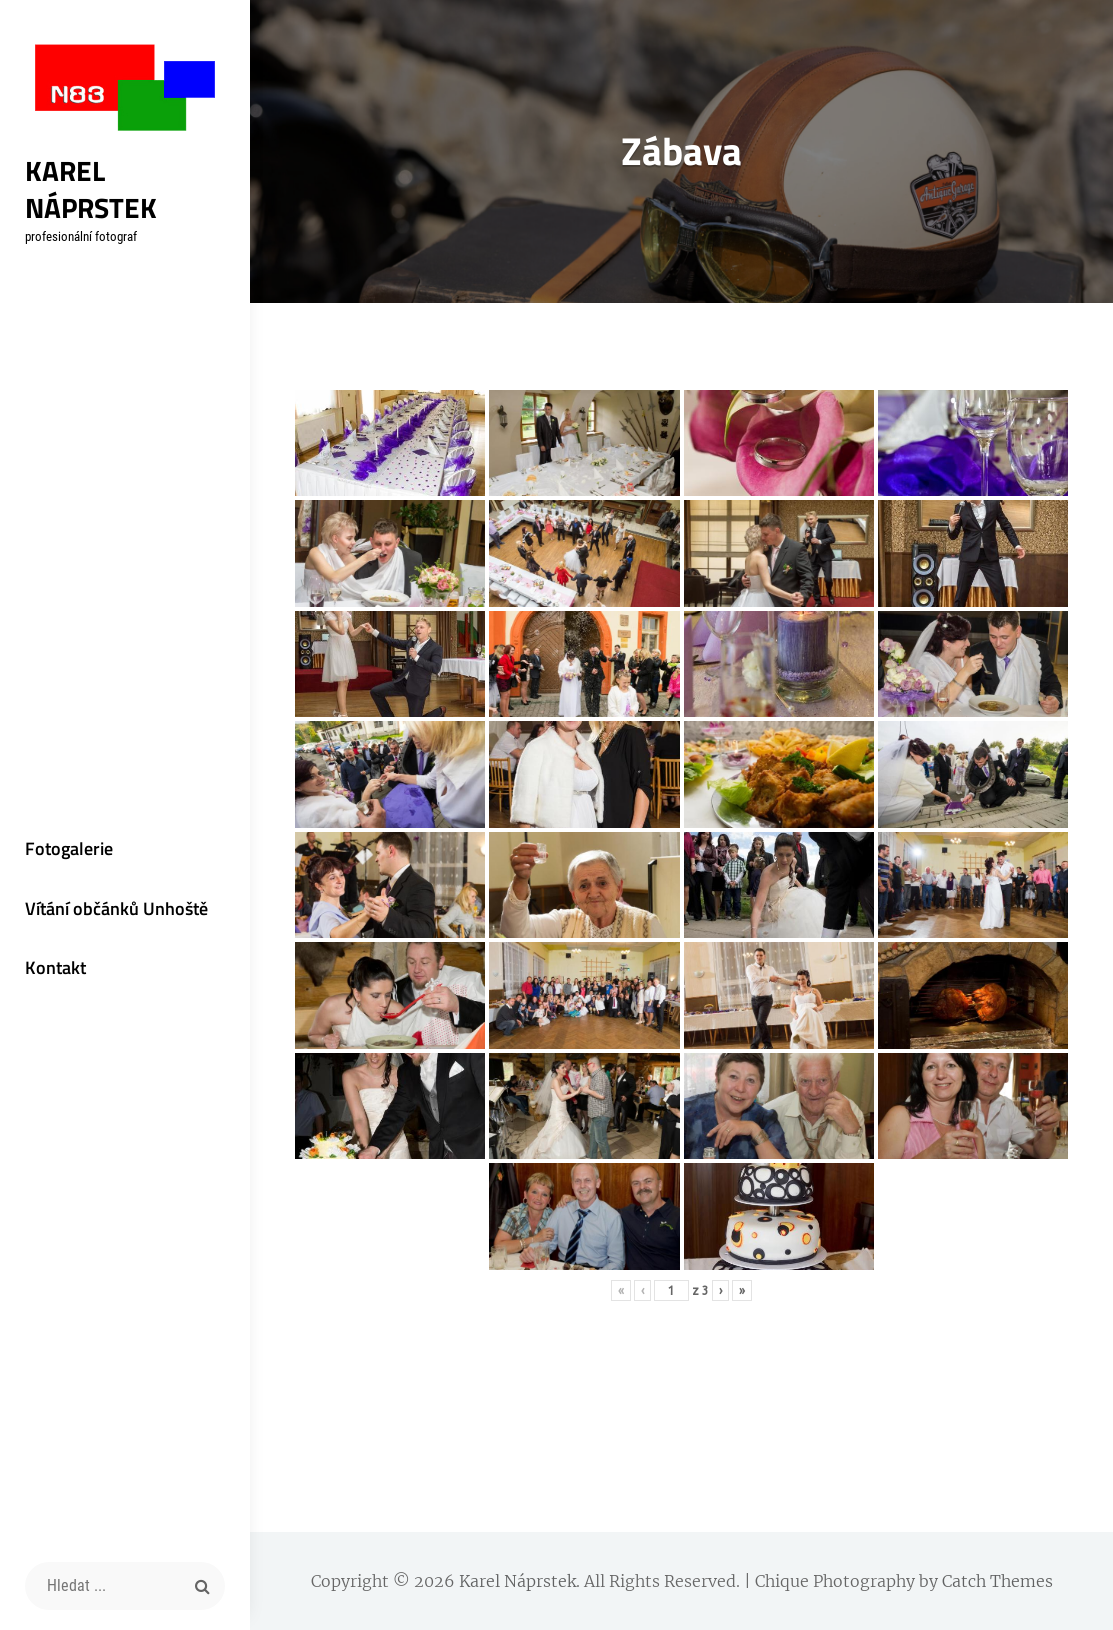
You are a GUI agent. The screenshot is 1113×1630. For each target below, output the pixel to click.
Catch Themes (997, 1581)
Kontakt (55, 967)
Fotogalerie (69, 848)
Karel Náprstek (91, 189)
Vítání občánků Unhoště (116, 908)
